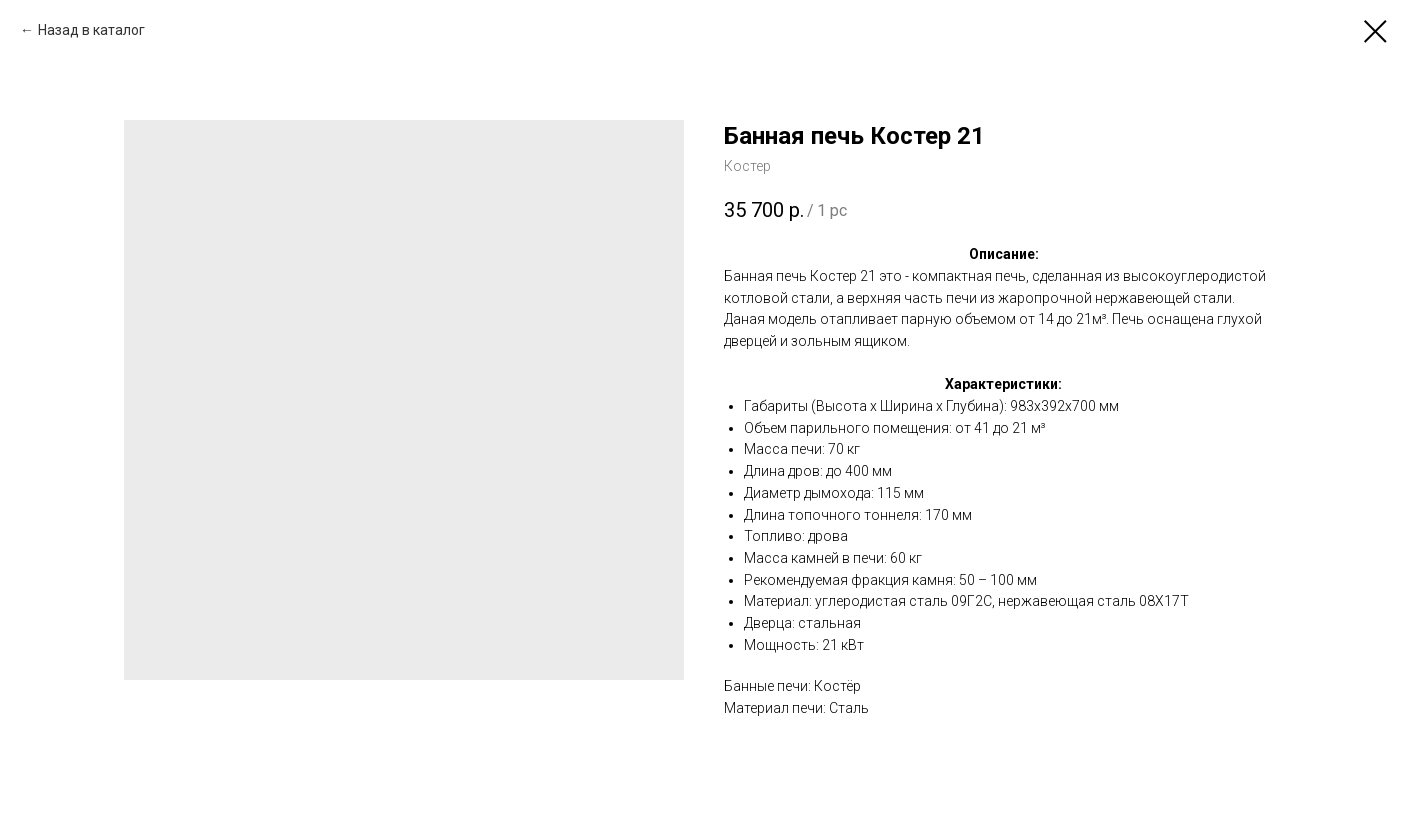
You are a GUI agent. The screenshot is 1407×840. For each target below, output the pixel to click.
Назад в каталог (91, 30)
